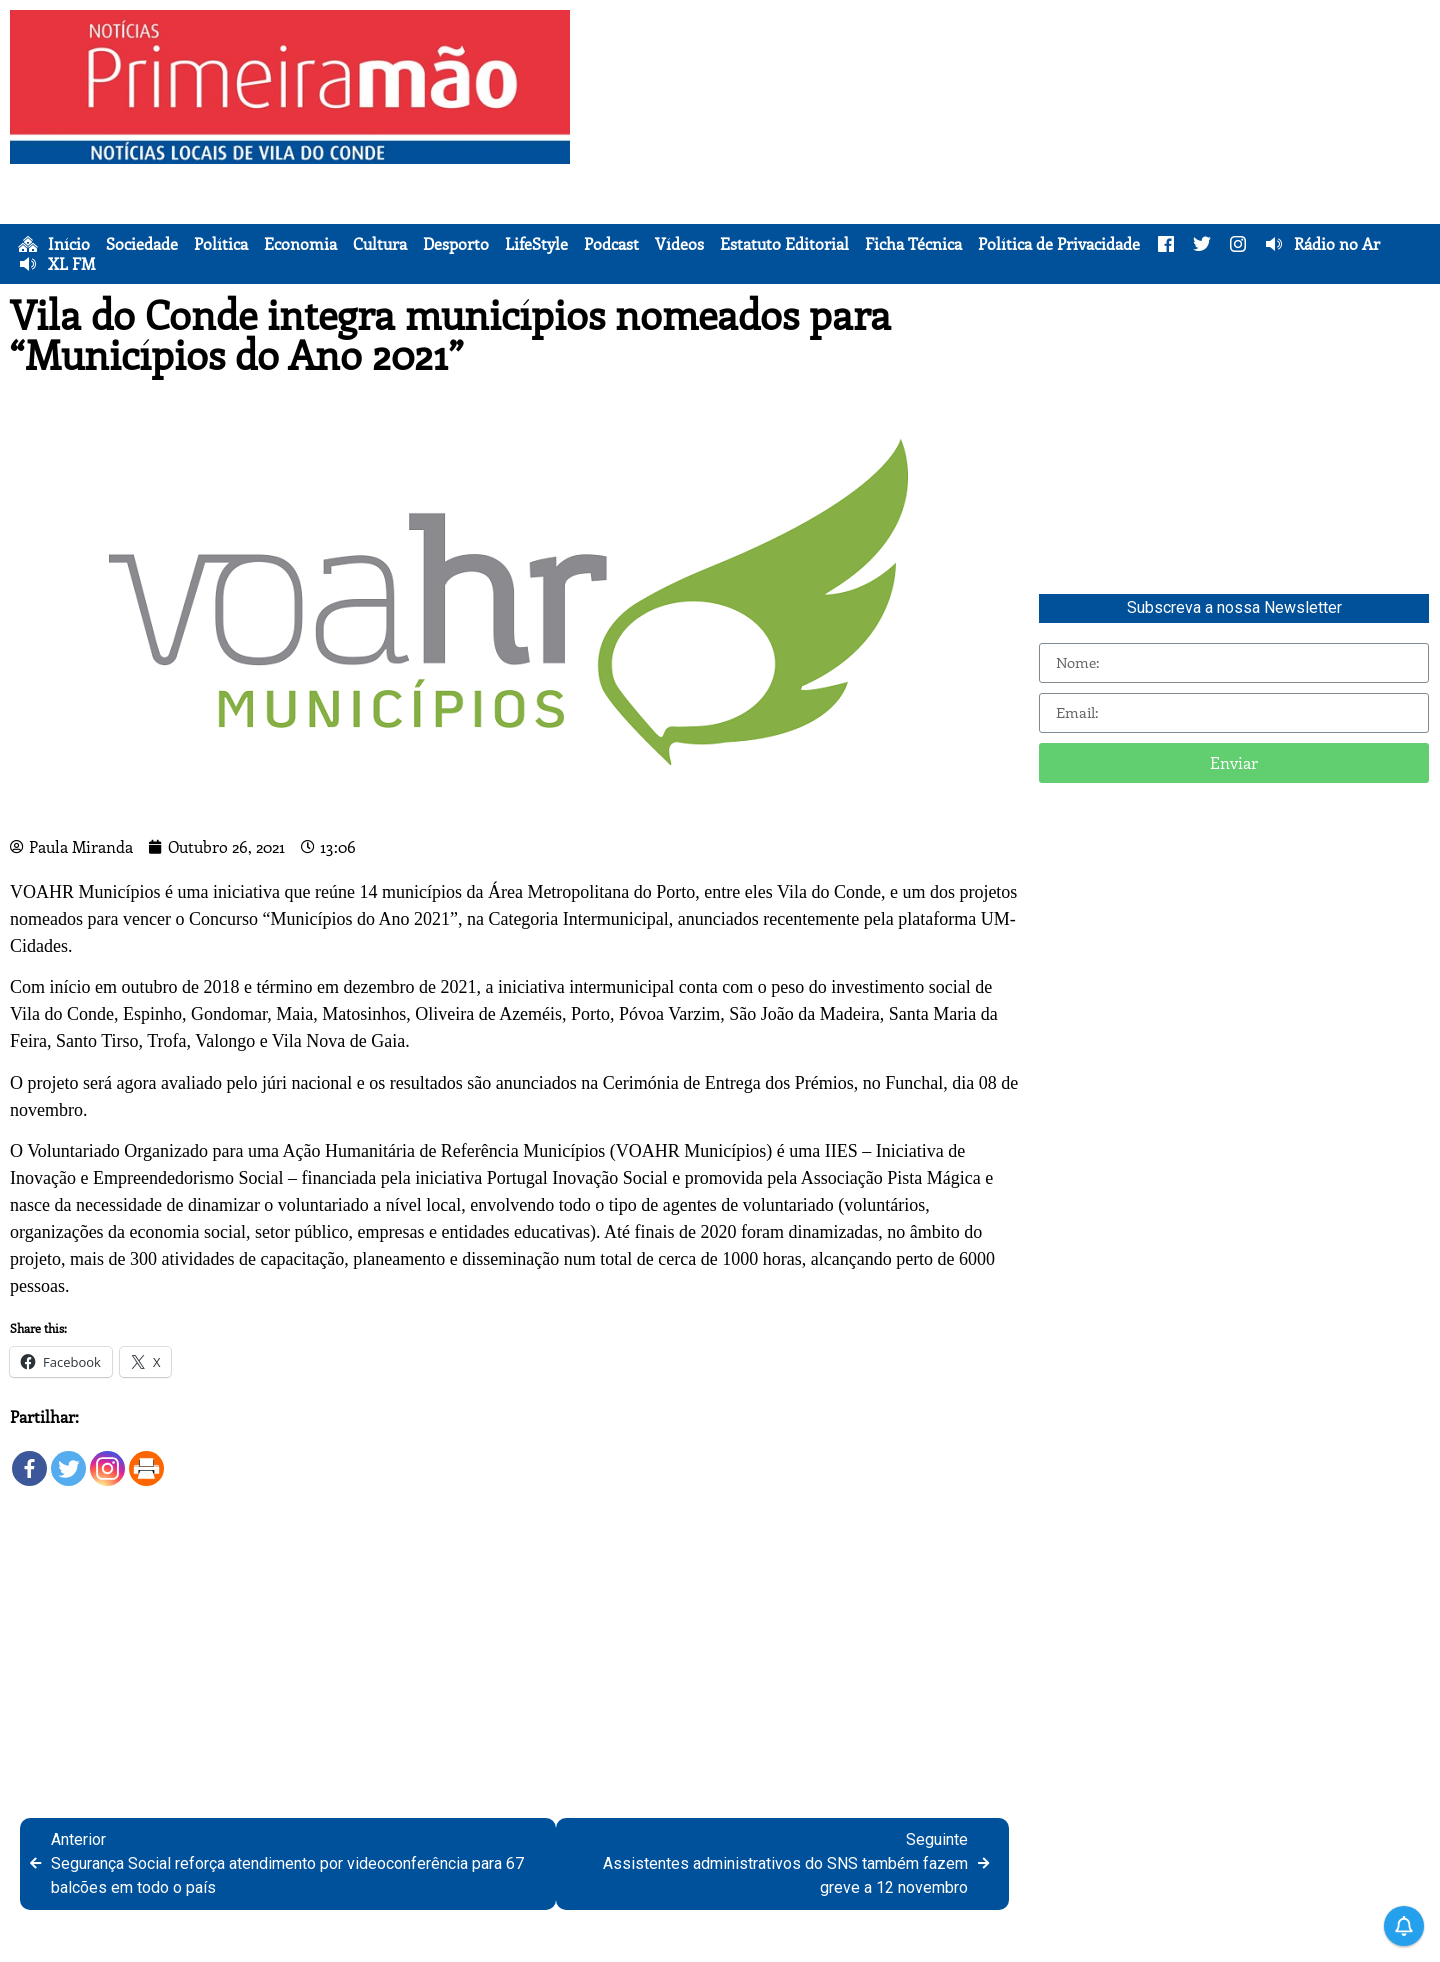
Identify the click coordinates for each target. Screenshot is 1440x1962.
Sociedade (142, 244)
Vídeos (679, 244)
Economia (300, 244)
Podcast (611, 244)
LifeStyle (536, 244)
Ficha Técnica (913, 244)
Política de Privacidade (1059, 244)
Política (221, 244)
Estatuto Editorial (784, 244)
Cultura (380, 244)
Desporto (456, 244)
